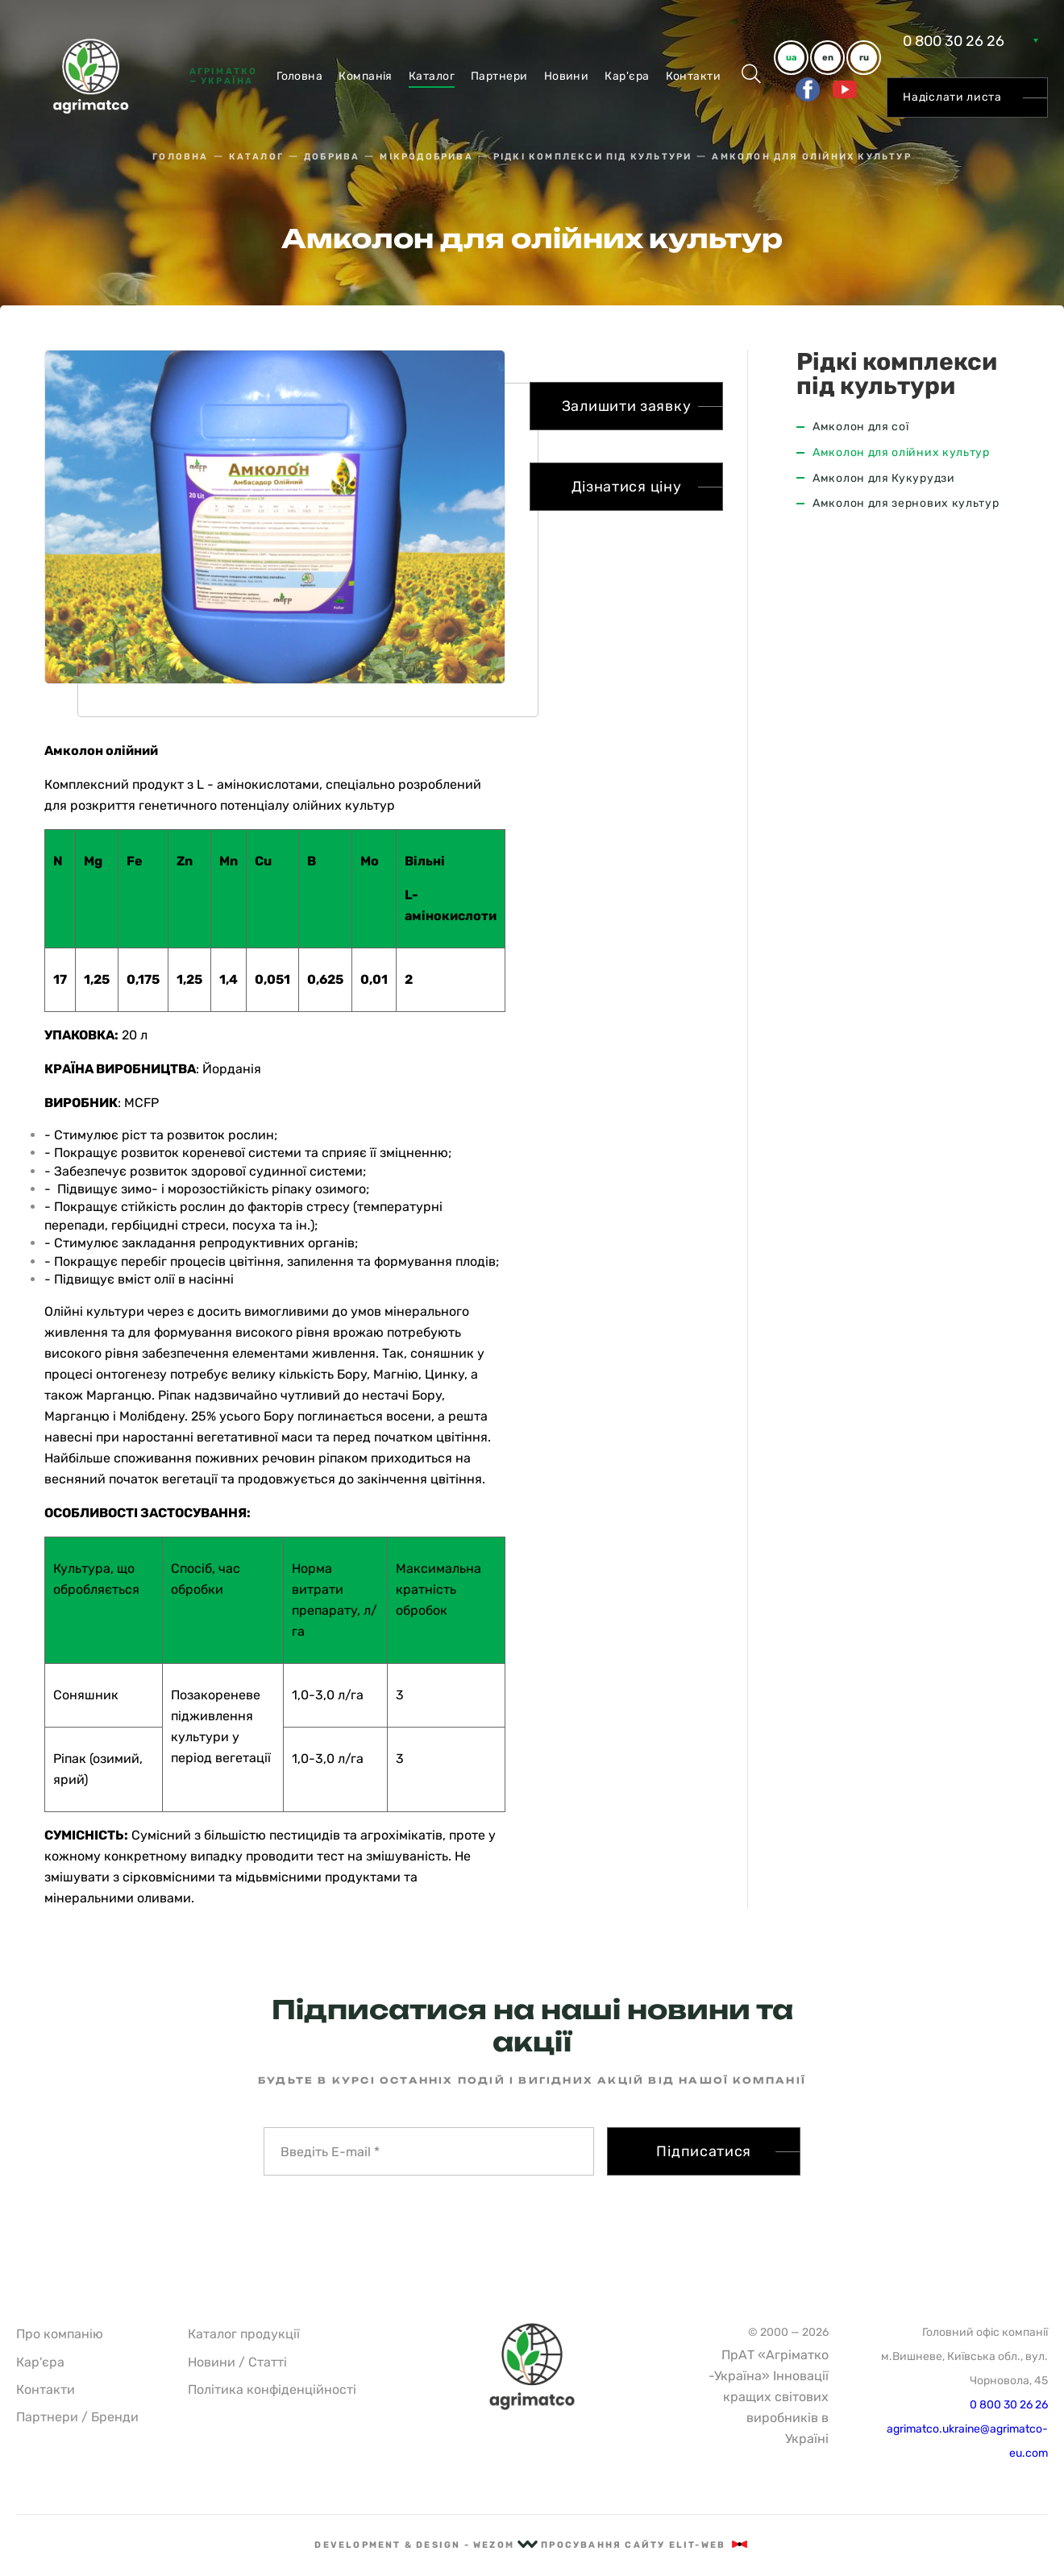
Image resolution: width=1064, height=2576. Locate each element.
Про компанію (59, 2334)
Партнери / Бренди (77, 2417)
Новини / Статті (237, 2362)
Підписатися (703, 2151)
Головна (299, 76)
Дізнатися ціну (626, 487)
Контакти (693, 76)
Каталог (432, 76)
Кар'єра (627, 76)
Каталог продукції (244, 2334)
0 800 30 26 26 (953, 41)
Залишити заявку (627, 406)
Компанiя (366, 76)
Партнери (499, 76)
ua (791, 57)
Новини (566, 76)
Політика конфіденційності (272, 2389)
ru (864, 57)
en (827, 57)
